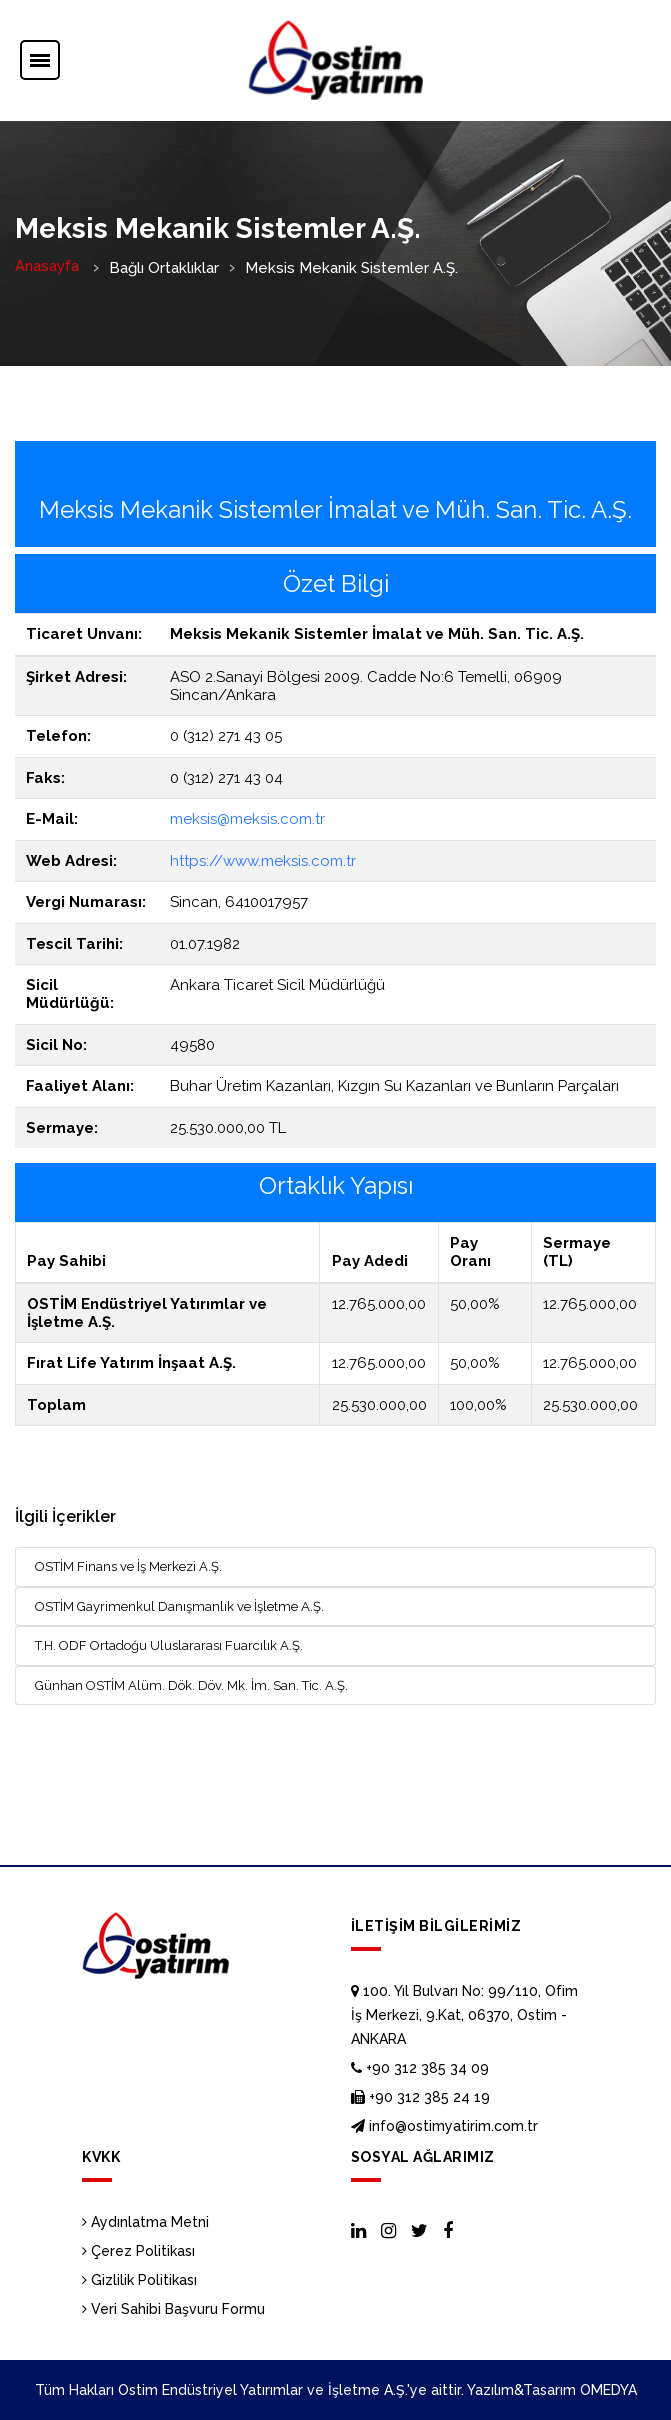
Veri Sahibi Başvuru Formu (173, 2309)
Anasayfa (47, 266)
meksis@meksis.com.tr (247, 819)
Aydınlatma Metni (145, 2222)
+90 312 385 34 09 (420, 2068)
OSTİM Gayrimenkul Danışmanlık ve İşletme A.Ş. (179, 1606)
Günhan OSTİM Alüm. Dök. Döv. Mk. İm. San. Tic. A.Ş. (191, 1685)
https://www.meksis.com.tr (263, 861)
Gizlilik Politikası (139, 2280)
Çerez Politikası (138, 2251)
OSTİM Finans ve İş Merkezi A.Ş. (128, 1566)
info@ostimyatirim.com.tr (444, 2126)
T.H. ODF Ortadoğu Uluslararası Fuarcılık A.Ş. (169, 1645)
